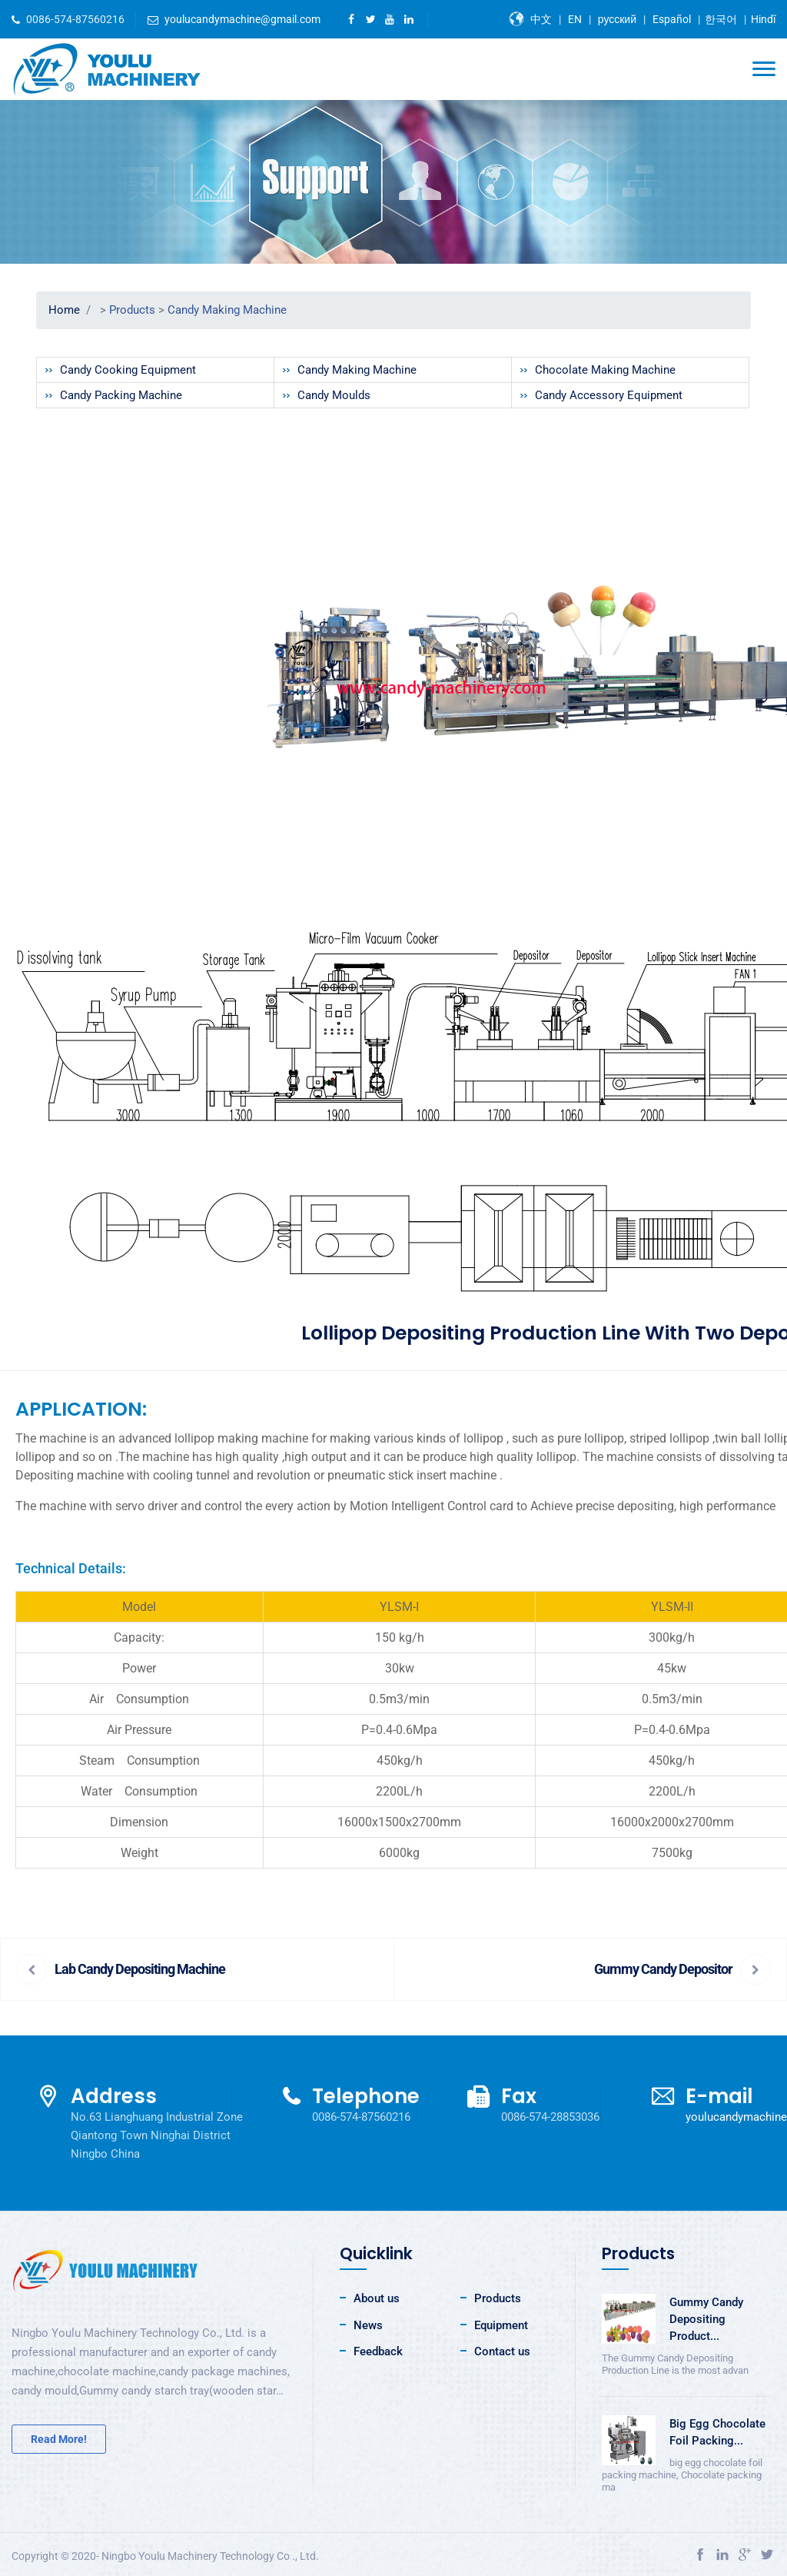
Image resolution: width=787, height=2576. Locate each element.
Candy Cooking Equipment (128, 370)
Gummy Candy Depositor (663, 1969)
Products (132, 310)
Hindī (763, 19)
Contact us (502, 2351)
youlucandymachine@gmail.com (242, 19)
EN (575, 19)
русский (617, 19)
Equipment (501, 2325)
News (368, 2325)
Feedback (378, 2351)
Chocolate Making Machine (605, 370)
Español (672, 19)
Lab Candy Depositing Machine (140, 1969)
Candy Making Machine (227, 310)
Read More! (59, 2439)
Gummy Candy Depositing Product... (706, 2319)
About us (377, 2298)
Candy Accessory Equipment (608, 395)
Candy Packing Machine (121, 395)
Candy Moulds (333, 395)
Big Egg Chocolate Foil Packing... (717, 2432)
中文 (541, 19)
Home (64, 310)
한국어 (721, 19)
